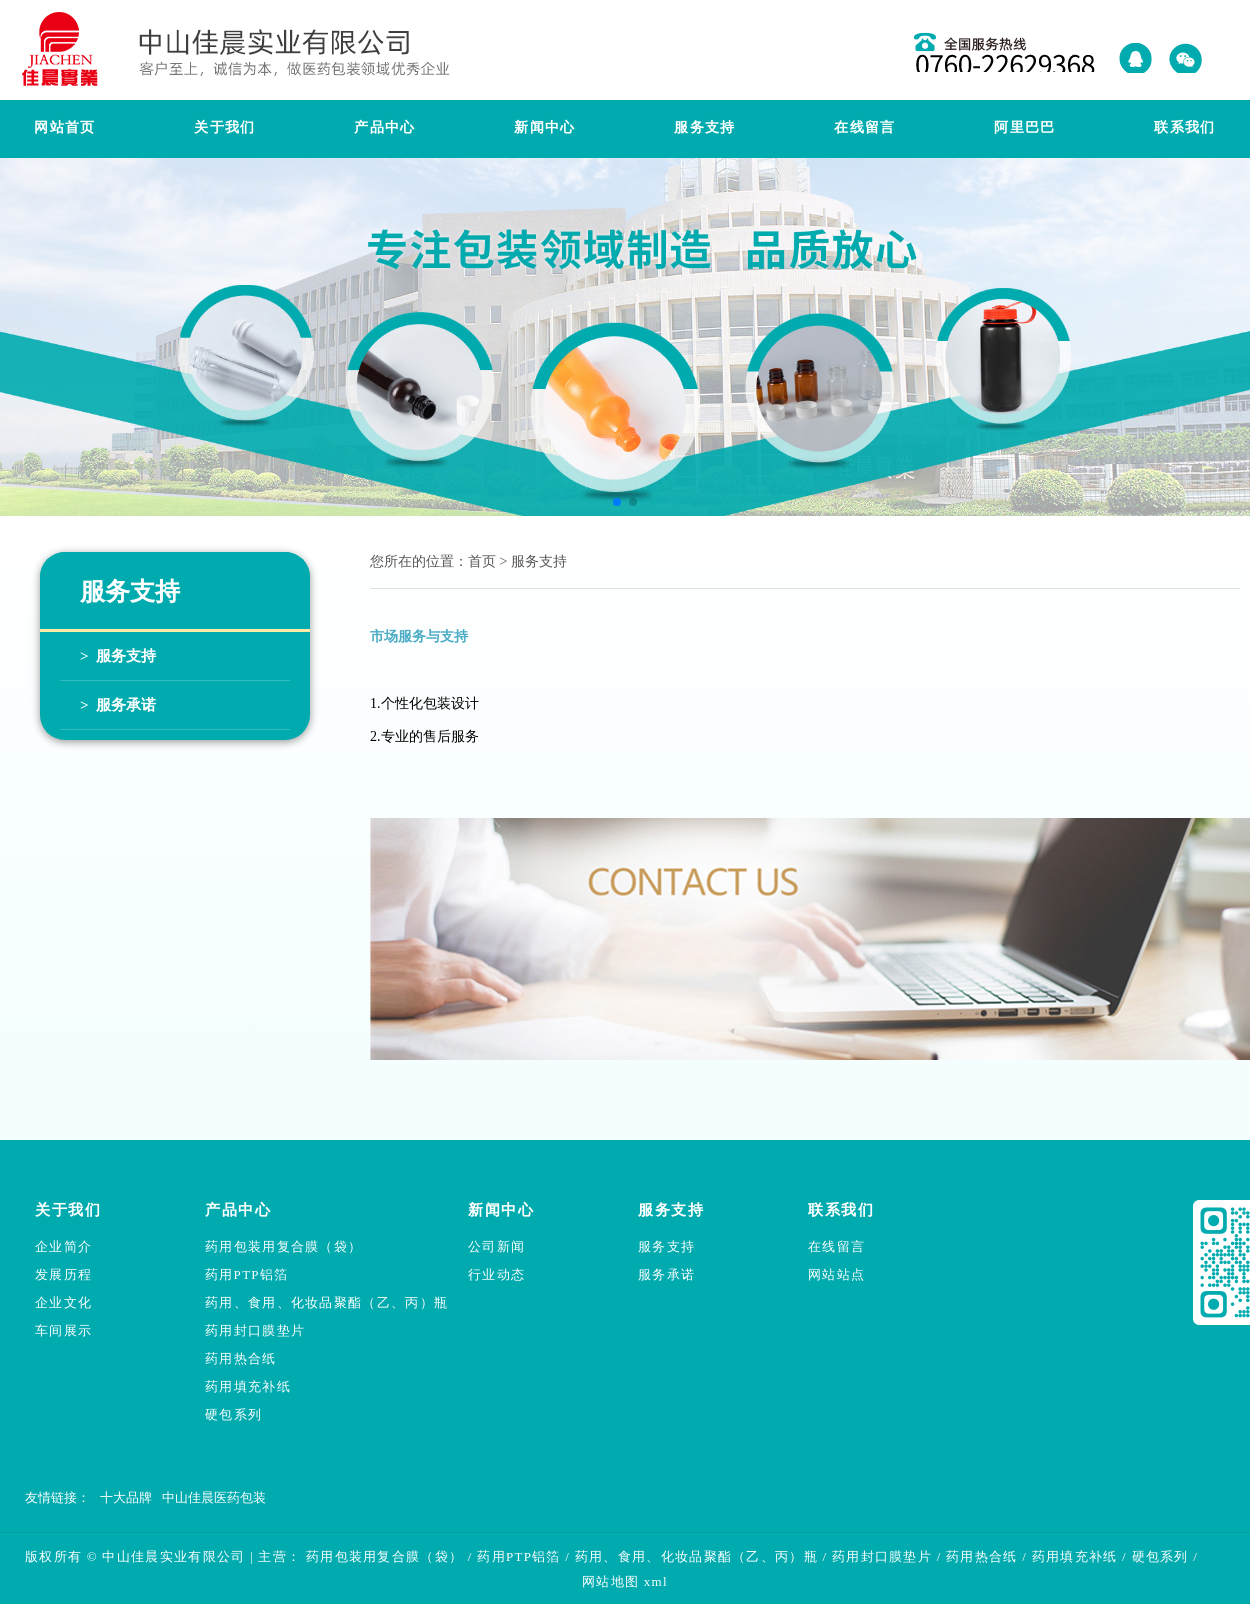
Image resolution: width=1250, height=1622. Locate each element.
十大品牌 (126, 1497)
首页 (482, 561)
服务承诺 (666, 1274)
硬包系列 (233, 1414)
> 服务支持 (118, 656)
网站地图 (610, 1581)
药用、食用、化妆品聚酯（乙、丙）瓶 (326, 1302)
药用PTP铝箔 (247, 1274)
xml (656, 1581)
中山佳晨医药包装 (214, 1497)
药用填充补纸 (248, 1386)
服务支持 (666, 1246)
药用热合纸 (241, 1358)
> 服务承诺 (118, 705)
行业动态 (496, 1274)
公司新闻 (496, 1246)
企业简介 (63, 1246)
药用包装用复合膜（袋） (283, 1246)
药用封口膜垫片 (255, 1330)
